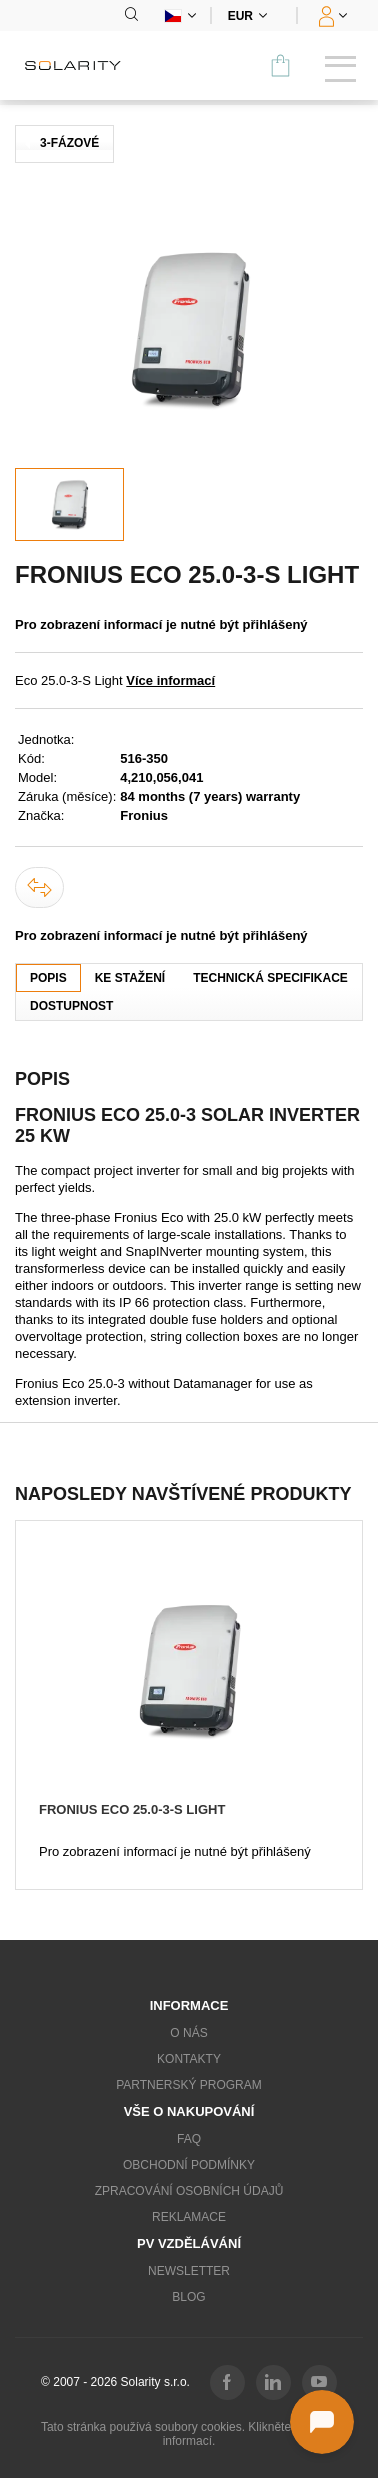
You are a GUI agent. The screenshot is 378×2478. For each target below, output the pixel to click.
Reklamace (189, 2217)
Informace (189, 2005)
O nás (188, 2033)
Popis (48, 978)
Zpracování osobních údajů (189, 2191)
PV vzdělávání (189, 2243)
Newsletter (189, 2271)
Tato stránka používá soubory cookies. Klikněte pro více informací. (189, 2434)
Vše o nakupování (189, 2111)
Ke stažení (130, 978)
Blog (188, 2297)
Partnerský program (189, 2085)
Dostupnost (71, 1006)
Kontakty (189, 2059)
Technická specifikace (270, 978)
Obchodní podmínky (189, 2165)
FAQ (189, 2139)
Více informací (170, 680)
